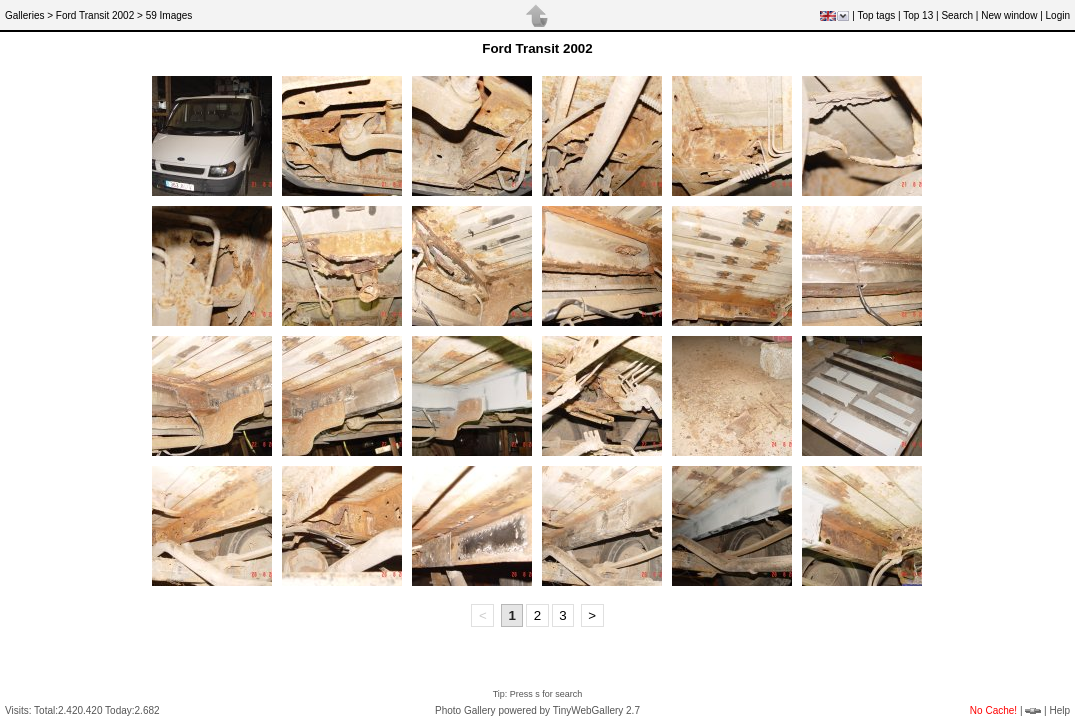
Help (1059, 710)
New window (1009, 15)
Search (957, 15)
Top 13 (918, 15)
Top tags (876, 15)
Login (1058, 15)
